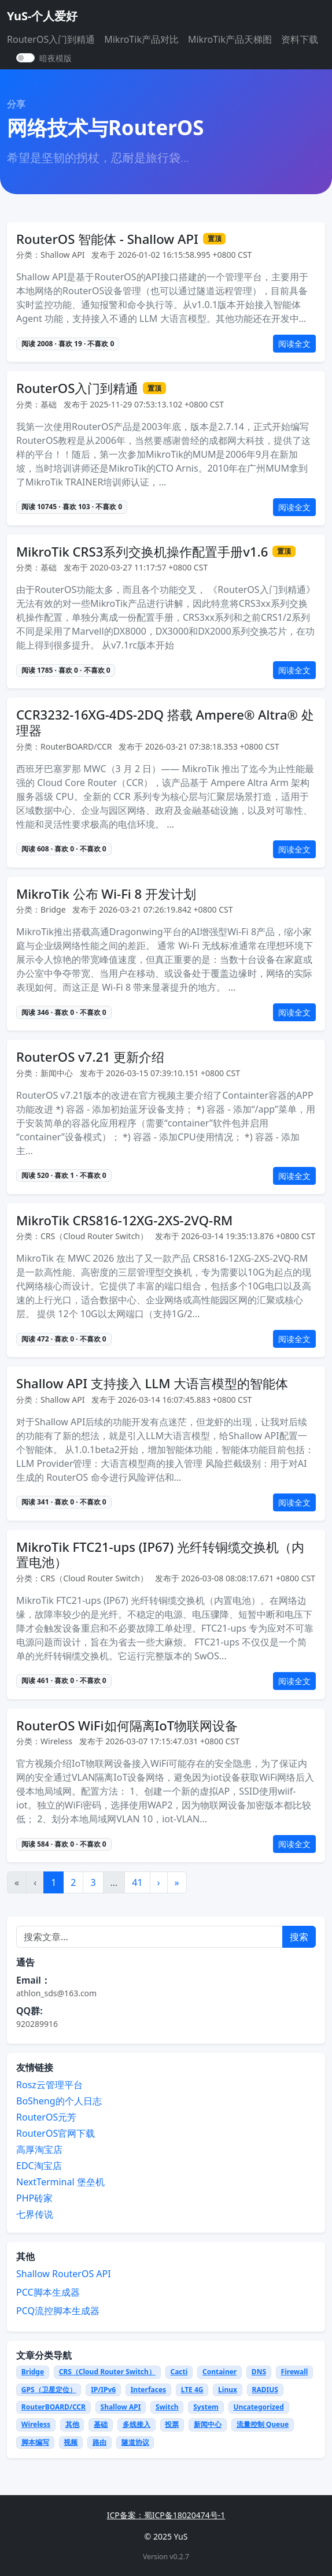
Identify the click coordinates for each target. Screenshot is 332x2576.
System (206, 2407)
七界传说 (34, 2214)
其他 (72, 2424)
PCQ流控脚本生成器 (57, 2310)
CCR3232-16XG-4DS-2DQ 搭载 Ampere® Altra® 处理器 (165, 722)
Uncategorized (258, 2407)
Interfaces (148, 2390)
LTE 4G (192, 2390)
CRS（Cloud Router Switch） (107, 2372)
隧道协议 (135, 2442)
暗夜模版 (55, 58)
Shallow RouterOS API (63, 2273)
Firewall (294, 2372)
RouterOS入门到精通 (51, 39)
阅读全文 (294, 343)
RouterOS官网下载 (55, 2133)
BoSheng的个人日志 (59, 2101)
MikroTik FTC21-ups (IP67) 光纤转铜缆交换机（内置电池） (160, 1554)
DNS (259, 2372)
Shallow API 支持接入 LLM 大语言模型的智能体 (152, 1383)
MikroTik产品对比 (141, 39)
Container (219, 2372)
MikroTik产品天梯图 (230, 39)
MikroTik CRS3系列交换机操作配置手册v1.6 (142, 551)
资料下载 (299, 39)
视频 (71, 2442)
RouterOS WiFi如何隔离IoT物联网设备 (127, 1725)
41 (137, 1882)
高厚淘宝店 (39, 2149)
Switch (167, 2407)
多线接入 (136, 2424)
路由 (99, 2442)
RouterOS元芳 (46, 2117)
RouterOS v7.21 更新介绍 (90, 1057)
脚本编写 (35, 2442)
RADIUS (265, 2390)
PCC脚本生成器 (48, 2292)
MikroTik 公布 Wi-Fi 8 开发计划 (106, 894)
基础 (101, 2424)
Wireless (35, 2424)
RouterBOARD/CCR (53, 2407)
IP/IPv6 (103, 2390)
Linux (227, 2390)
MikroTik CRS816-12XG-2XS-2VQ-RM (124, 1220)
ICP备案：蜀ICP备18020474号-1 (166, 2515)
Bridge (32, 2372)
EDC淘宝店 (39, 2165)
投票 (172, 2424)
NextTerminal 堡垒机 (60, 2181)
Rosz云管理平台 (49, 2084)
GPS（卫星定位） (48, 2390)
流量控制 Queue (263, 2424)
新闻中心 (208, 2424)
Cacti (178, 2372)
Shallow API (121, 2407)
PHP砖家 (34, 2198)
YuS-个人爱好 (42, 16)
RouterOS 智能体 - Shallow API (107, 239)
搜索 (299, 1936)
